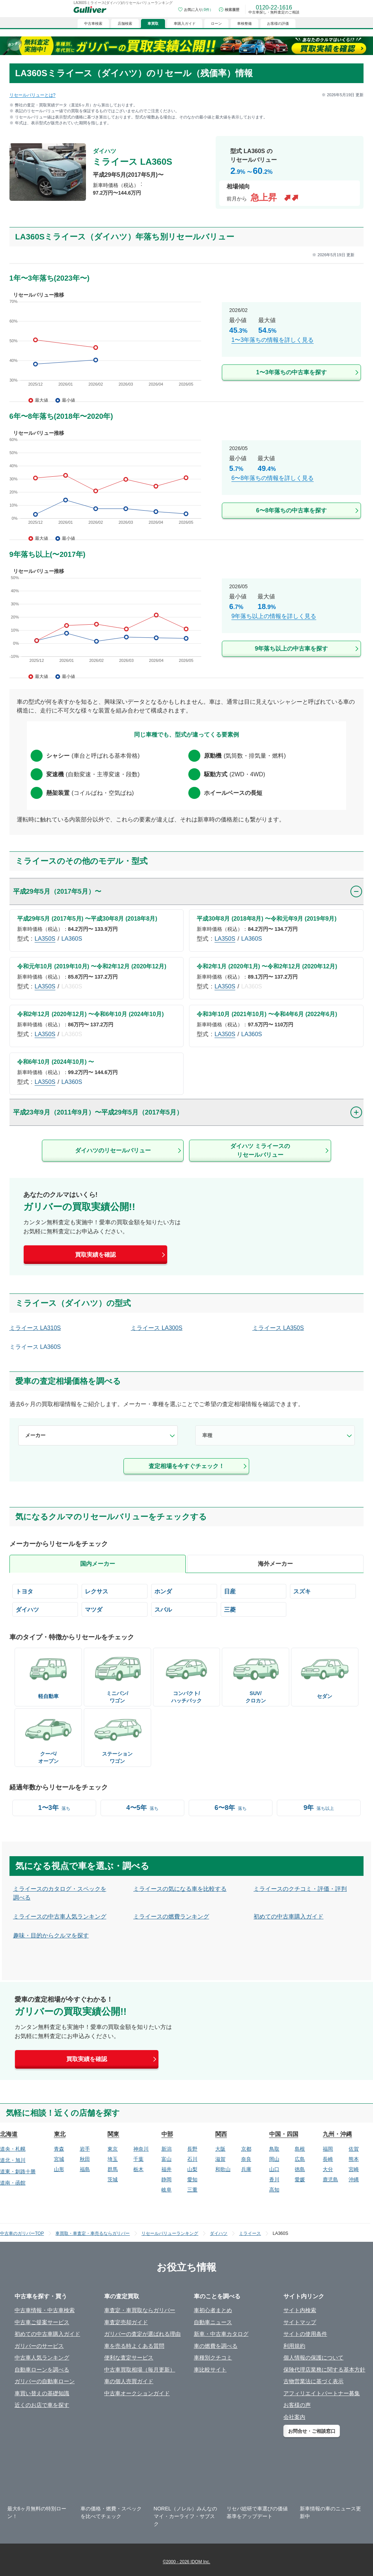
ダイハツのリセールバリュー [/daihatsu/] (113, 1150)
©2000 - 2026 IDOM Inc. (186, 2561)
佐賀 (354, 2149)
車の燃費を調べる (215, 2346)
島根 (300, 2149)
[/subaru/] (184, 1609)
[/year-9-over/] (318, 1808)
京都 (246, 2149)
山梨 (192, 2169)
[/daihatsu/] (45, 1609)
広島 (300, 2159)
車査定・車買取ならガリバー (139, 2310)
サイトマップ (299, 2322)
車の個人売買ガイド (128, 2381)
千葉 (138, 2159)
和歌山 (223, 2169)
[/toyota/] (45, 1591)
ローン (216, 24)
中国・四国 (283, 2134)
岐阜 (166, 2190)
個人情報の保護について (313, 2357)
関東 (113, 2134)
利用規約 (294, 2346)
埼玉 (112, 2159)
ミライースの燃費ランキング (171, 1916)
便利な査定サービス (128, 2357)
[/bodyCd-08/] (255, 1676)
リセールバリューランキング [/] (169, 2233)
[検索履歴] (229, 9)
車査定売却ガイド (126, 2322)
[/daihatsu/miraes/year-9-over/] (186, 615)
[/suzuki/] (323, 1591)
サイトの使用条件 (305, 2334)
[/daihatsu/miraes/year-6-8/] (186, 476)
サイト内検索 (299, 2310)
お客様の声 (297, 2405)
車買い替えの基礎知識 (42, 2393)
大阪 (220, 2149)
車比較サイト (210, 2369)
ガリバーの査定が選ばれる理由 (142, 2334)
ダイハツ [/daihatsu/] (218, 2233)
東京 (112, 2149)
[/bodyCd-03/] (117, 1737)
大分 (328, 2169)
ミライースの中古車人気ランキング (59, 1916)
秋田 (85, 2159)
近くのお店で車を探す (42, 2405)
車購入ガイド (185, 24)
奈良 (246, 2159)
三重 (192, 2190)
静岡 (166, 2179)
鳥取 (274, 2149)
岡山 (274, 2159)
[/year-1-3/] (54, 1808)
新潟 (166, 2149)
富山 (166, 2159)
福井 (166, 2169)
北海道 (8, 2134)
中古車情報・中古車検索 (45, 2310)
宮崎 (354, 2169)
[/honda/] (184, 1591)
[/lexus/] (115, 1591)
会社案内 (294, 2417)
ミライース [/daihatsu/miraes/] (250, 2233)
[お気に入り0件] (195, 9)
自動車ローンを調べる (42, 2369)
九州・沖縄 (337, 2134)
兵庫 (246, 2169)
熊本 (354, 2159)
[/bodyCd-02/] (117, 1676)
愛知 (192, 2179)
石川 (192, 2159)
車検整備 (244, 24)
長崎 (328, 2159)
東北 (60, 2134)
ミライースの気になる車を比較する (180, 1889)
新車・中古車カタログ (221, 2334)
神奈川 (141, 2149)
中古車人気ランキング (42, 2357)
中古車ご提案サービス (42, 2322)
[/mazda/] (115, 1609)
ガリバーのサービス (39, 2346)
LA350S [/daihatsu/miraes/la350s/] (45, 939)
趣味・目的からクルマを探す (51, 1935)
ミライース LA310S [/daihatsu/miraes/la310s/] (35, 1328)
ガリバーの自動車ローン (45, 2381)
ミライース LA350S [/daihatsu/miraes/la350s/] (278, 1328)
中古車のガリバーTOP (22, 2233)
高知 (274, 2190)
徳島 (300, 2169)
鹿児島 (330, 2179)
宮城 (59, 2159)
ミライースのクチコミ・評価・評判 (300, 1889)
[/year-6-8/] (230, 1808)
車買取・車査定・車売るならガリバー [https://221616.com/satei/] (92, 2233)
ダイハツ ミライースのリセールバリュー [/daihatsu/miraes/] (260, 1150)
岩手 (85, 2149)
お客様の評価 (278, 24)
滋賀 (220, 2159)
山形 (59, 2169)
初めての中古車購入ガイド (288, 1916)
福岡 (328, 2149)
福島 (85, 2169)
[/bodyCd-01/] (324, 1674)
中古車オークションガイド (137, 2393)
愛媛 (300, 2179)
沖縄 (354, 2179)
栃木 (138, 2169)
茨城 (112, 2179)
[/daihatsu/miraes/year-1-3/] (186, 338)
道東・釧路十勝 (18, 2171)
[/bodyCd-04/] (48, 1737)
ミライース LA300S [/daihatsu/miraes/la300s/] (156, 1328)
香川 (274, 2179)
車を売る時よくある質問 (134, 2346)
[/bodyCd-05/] (186, 1676)
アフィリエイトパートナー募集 (321, 2393)
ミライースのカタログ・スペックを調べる (59, 1893)
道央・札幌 (12, 2149)
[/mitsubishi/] (254, 1609)
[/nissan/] (254, 1591)
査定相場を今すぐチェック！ (186, 1466)
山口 (274, 2169)
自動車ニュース (213, 2322)
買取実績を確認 (95, 1255)
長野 (192, 2149)
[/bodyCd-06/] (48, 1674)
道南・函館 (12, 2183)
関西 (221, 2134)
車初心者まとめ (213, 2310)
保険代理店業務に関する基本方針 (324, 2369)
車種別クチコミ (213, 2357)
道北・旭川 (12, 2160)
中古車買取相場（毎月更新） (139, 2369)
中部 (167, 2134)
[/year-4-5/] (142, 1808)
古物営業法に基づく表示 (313, 2381)
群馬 (112, 2169)
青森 (59, 2149)
